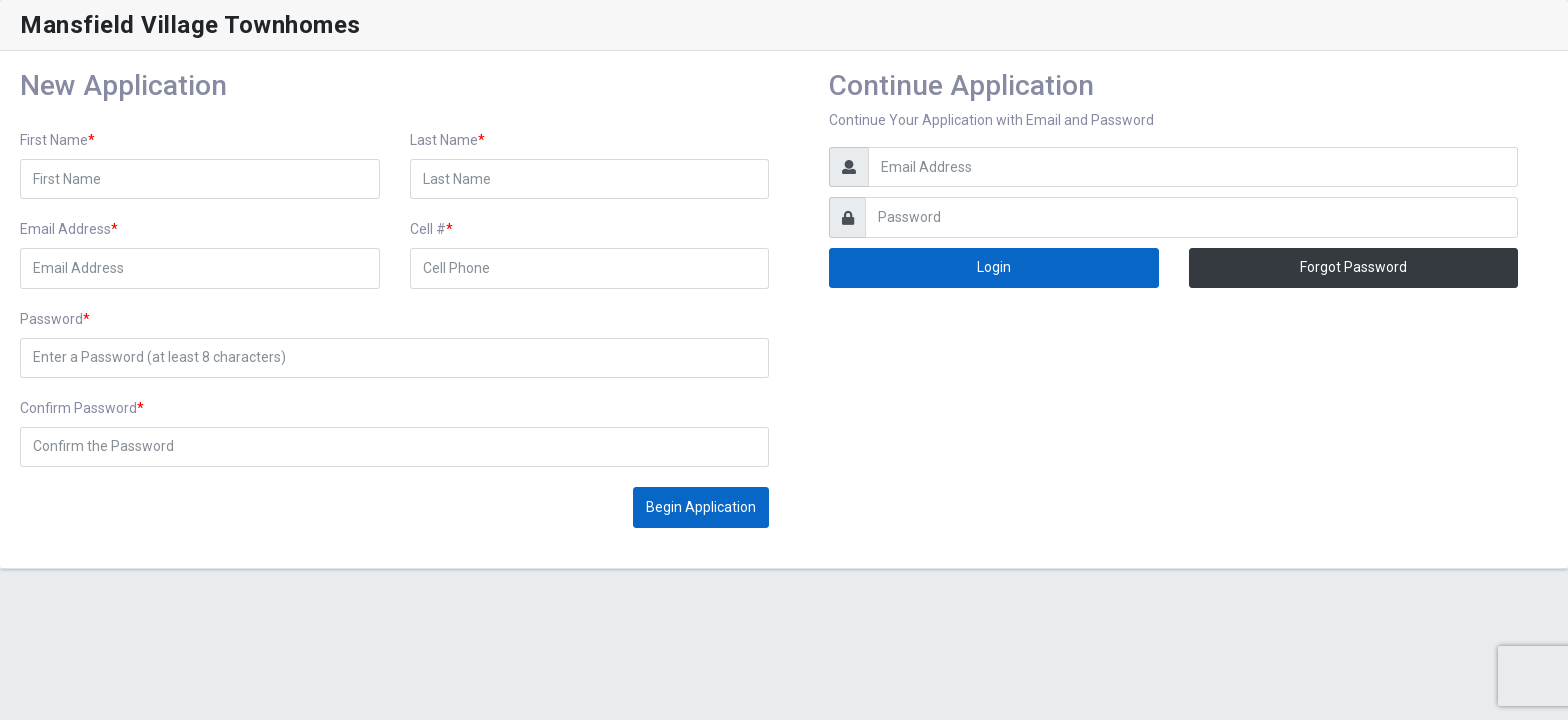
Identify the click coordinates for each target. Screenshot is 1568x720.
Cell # (428, 229)
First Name (54, 140)
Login (994, 267)
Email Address (65, 229)
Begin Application (701, 507)
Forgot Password (1353, 267)
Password (51, 319)
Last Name (444, 140)
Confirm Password (78, 408)
